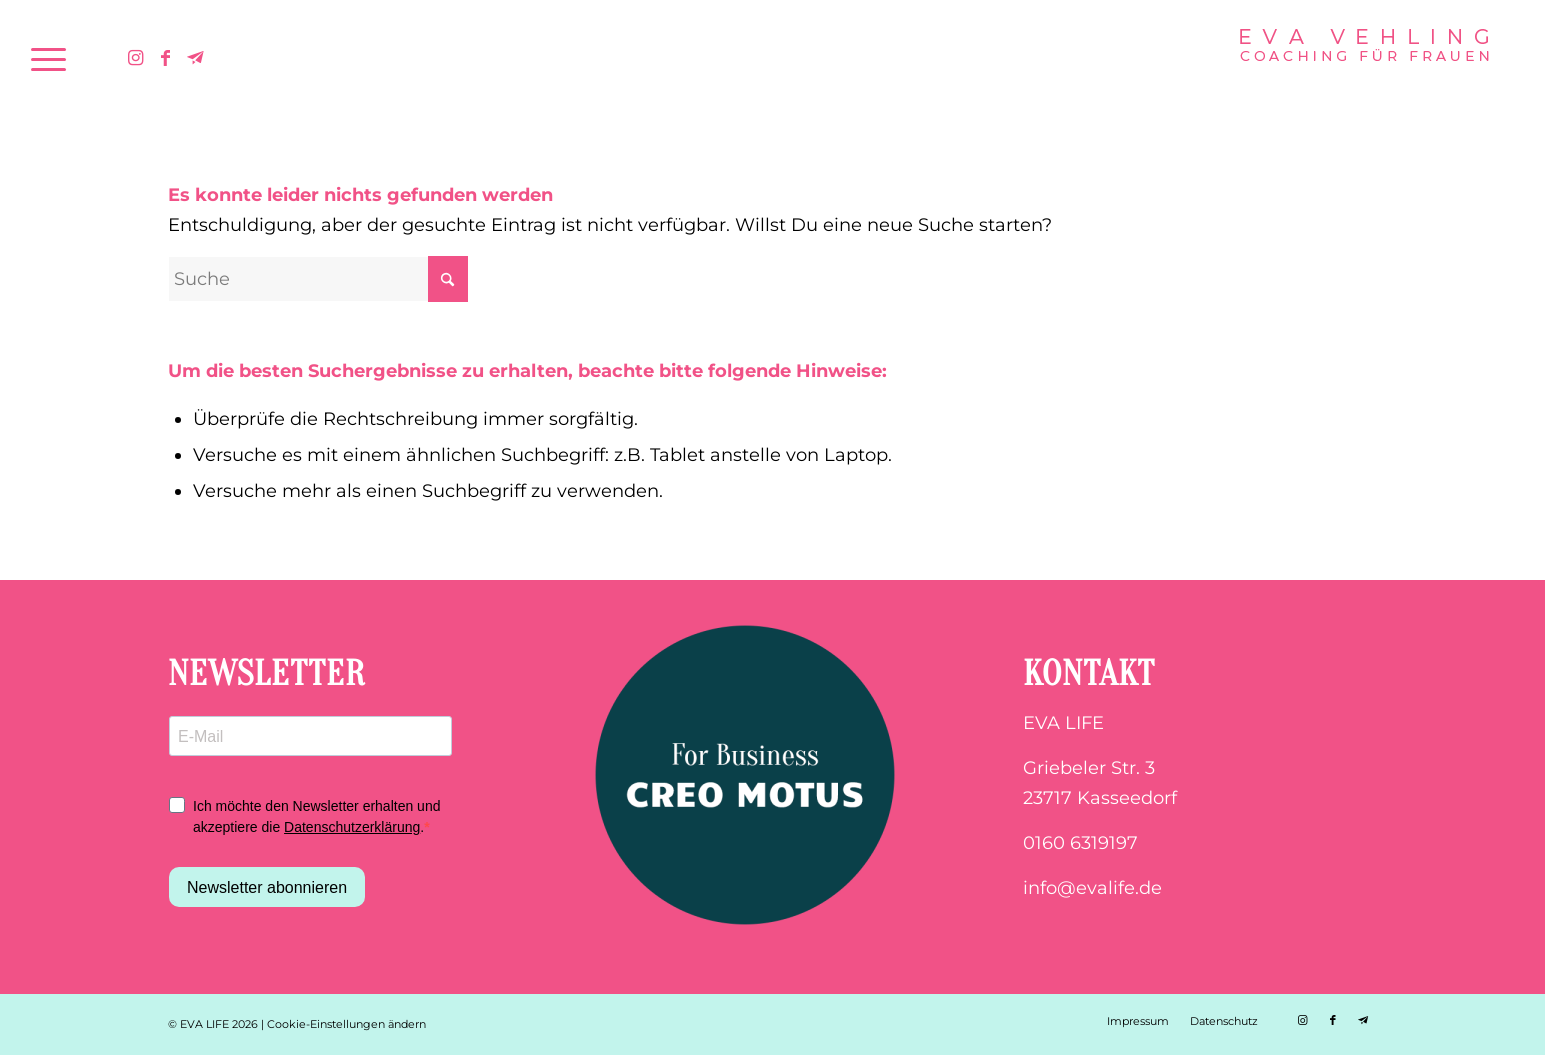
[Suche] (318, 279)
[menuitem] (48, 59)
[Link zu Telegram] (196, 58)
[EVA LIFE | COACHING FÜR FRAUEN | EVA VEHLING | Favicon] (1364, 59)
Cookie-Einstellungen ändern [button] (346, 1024)
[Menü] (48, 59)
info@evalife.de (1092, 888)
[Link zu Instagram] (136, 58)
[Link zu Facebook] (166, 58)
